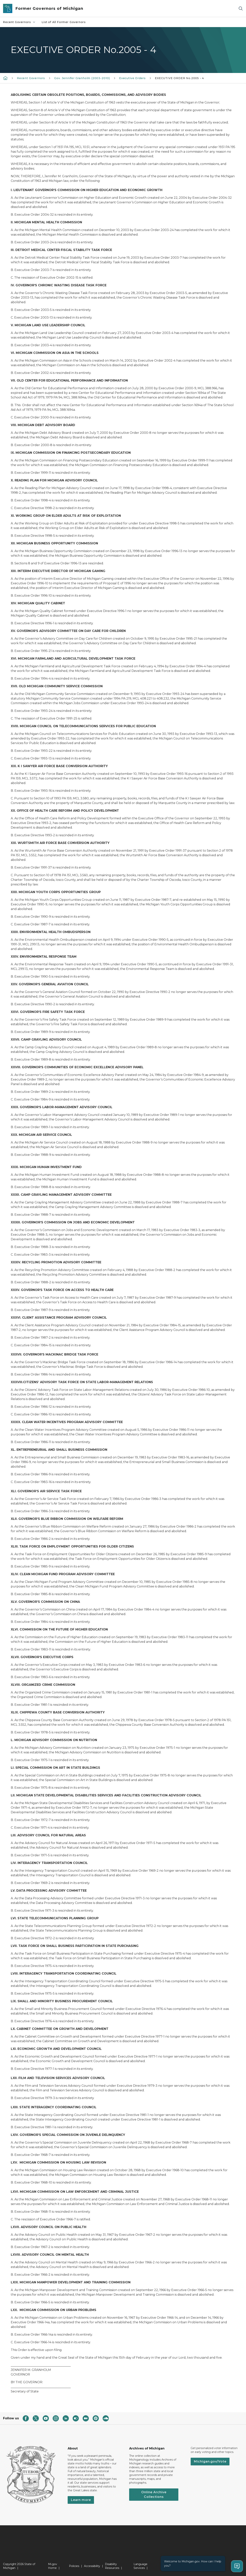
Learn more (81, 2500)
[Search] (240, 8)
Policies (74, 2566)
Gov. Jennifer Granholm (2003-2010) (82, 78)
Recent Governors (19, 22)
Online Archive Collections (153, 2494)
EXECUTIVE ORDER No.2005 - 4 (179, 78)
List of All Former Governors (64, 22)
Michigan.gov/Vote (210, 2461)
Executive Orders (132, 78)
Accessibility (92, 2566)
